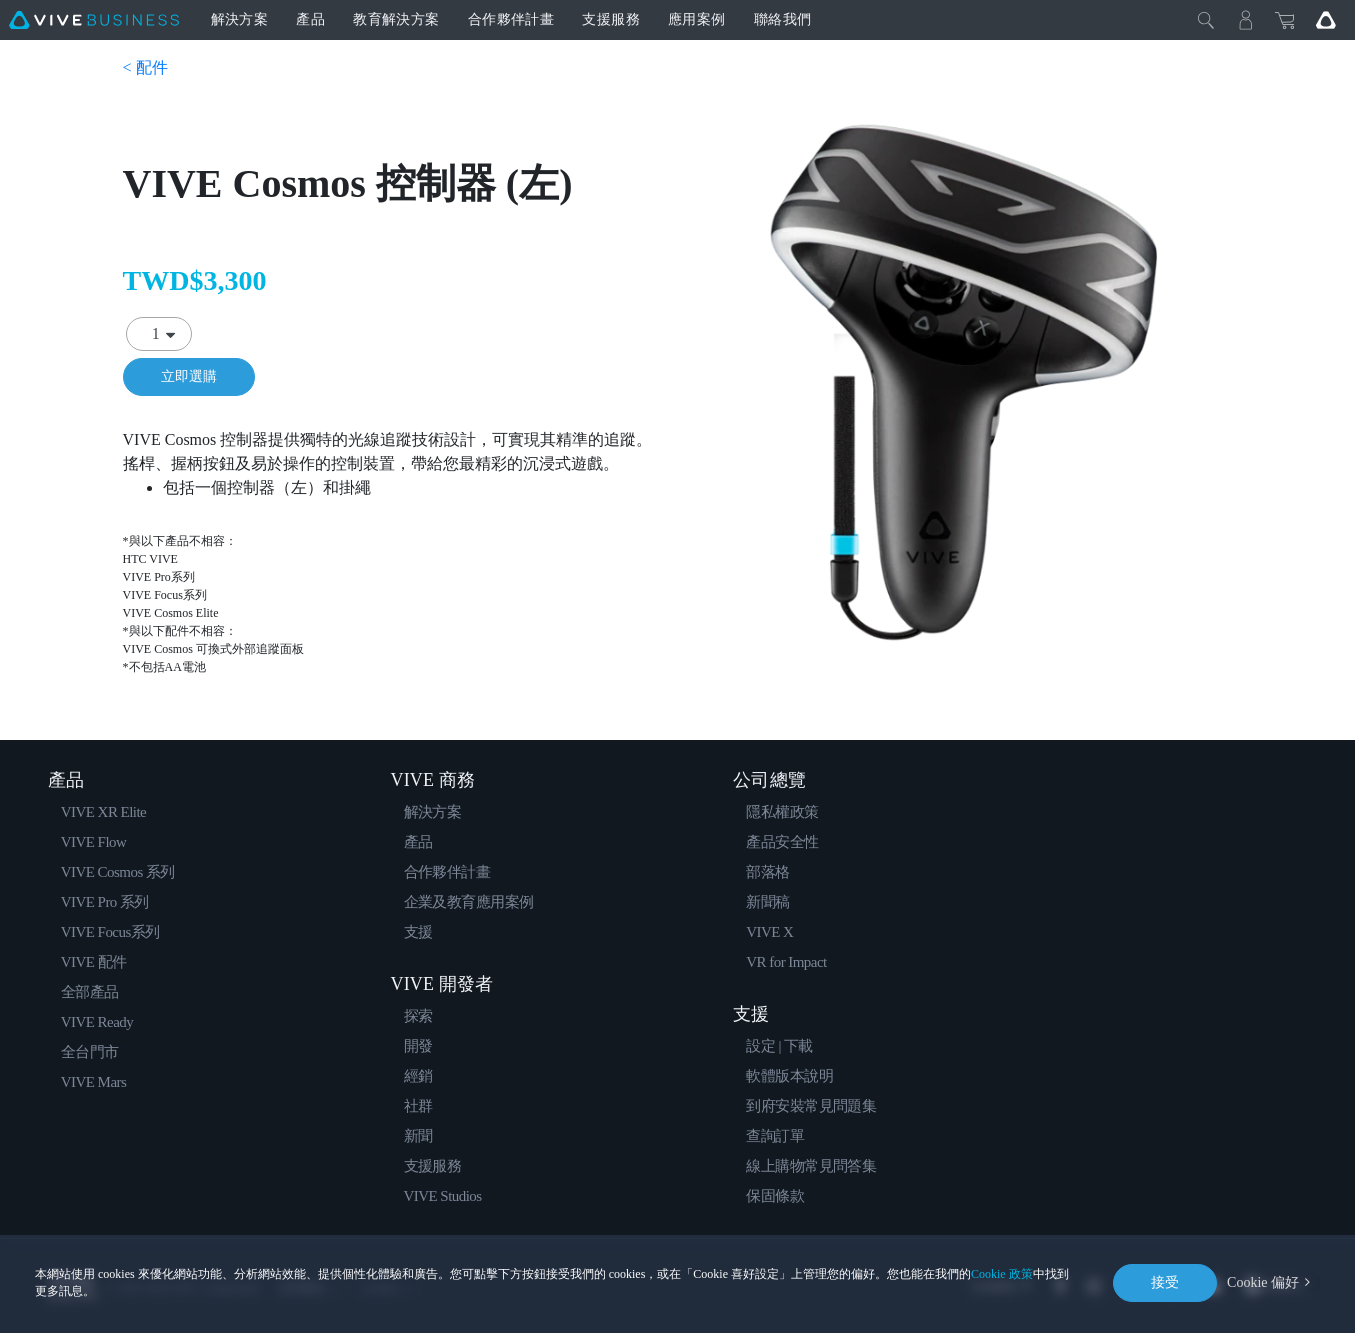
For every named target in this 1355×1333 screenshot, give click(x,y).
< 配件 (145, 67)
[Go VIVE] (1326, 20)
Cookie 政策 (1002, 1274)
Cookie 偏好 (1263, 1282)
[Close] (1206, 20)
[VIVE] (94, 20)
